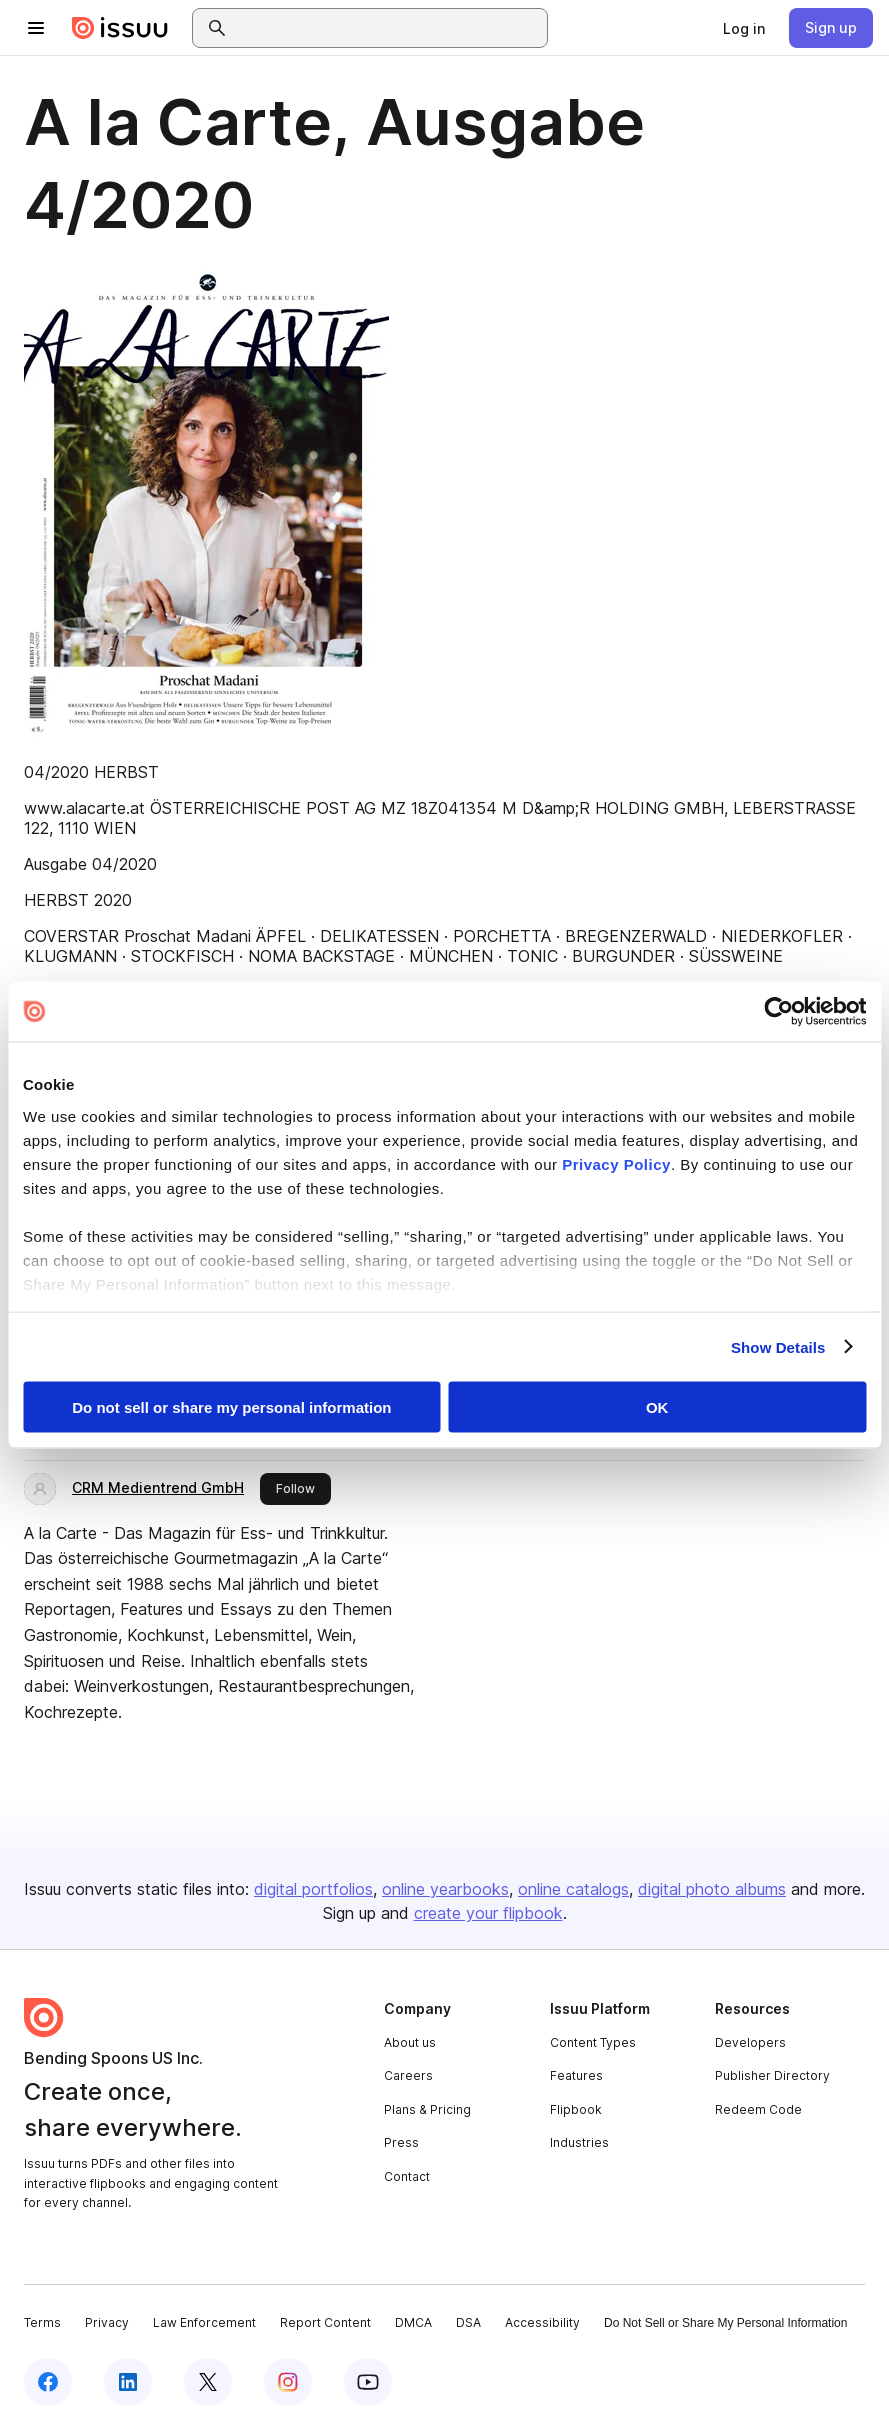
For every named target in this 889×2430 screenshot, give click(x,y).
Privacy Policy (616, 1163)
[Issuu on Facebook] (48, 2382)
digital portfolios (313, 1889)
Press (401, 2142)
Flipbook (576, 2109)
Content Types (593, 2042)
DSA (468, 2322)
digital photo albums (712, 1889)
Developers (750, 2042)
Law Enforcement (204, 2322)
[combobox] (388, 28)
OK (657, 1407)
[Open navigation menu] (36, 28)
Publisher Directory (772, 2075)
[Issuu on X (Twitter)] (208, 2382)
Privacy (107, 2322)
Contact (407, 2176)
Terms (42, 2322)
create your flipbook (488, 1913)
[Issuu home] (120, 28)
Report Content (325, 2322)
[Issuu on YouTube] (368, 2382)
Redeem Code (758, 2109)
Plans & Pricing (427, 2109)
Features (576, 2075)
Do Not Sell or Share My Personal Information (725, 2323)
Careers (408, 2075)
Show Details (778, 1346)
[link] (744, 28)
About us (410, 2042)
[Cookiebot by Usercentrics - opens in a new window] (778, 1012)
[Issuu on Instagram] (288, 2382)
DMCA (413, 2322)
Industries (579, 2142)
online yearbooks (445, 1889)
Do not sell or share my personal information (231, 1407)
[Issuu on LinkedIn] (128, 2382)
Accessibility (542, 2322)
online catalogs (573, 1889)
